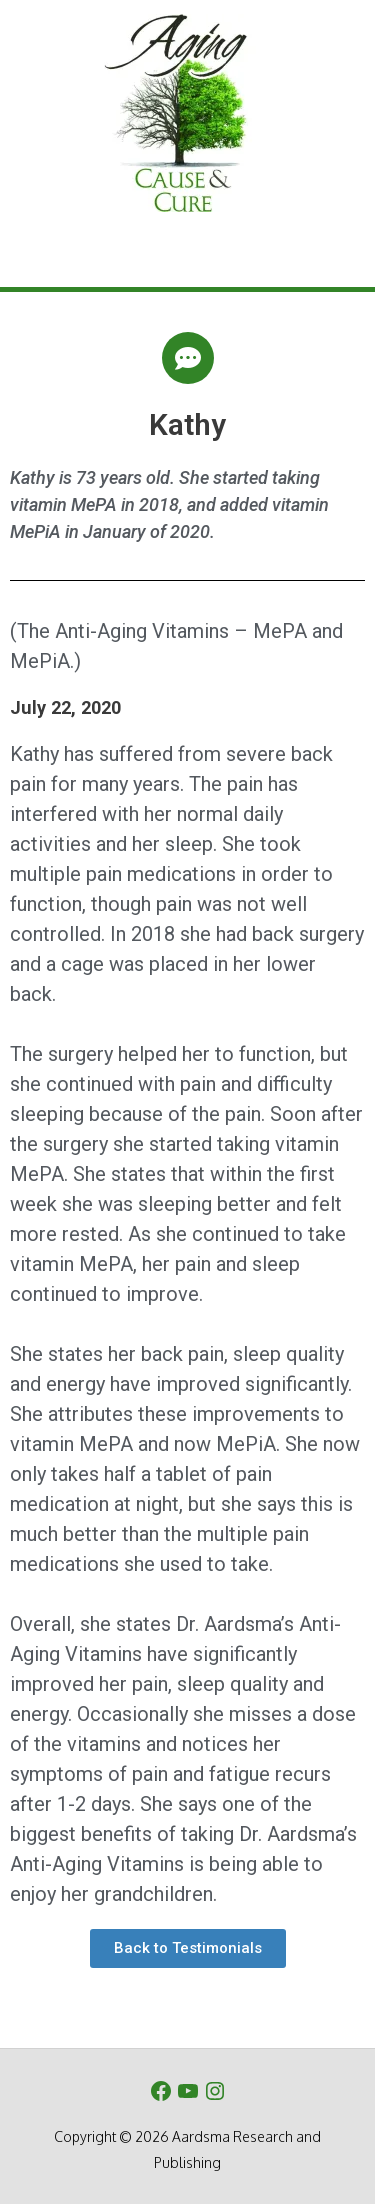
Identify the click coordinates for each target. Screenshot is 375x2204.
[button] (188, 1948)
